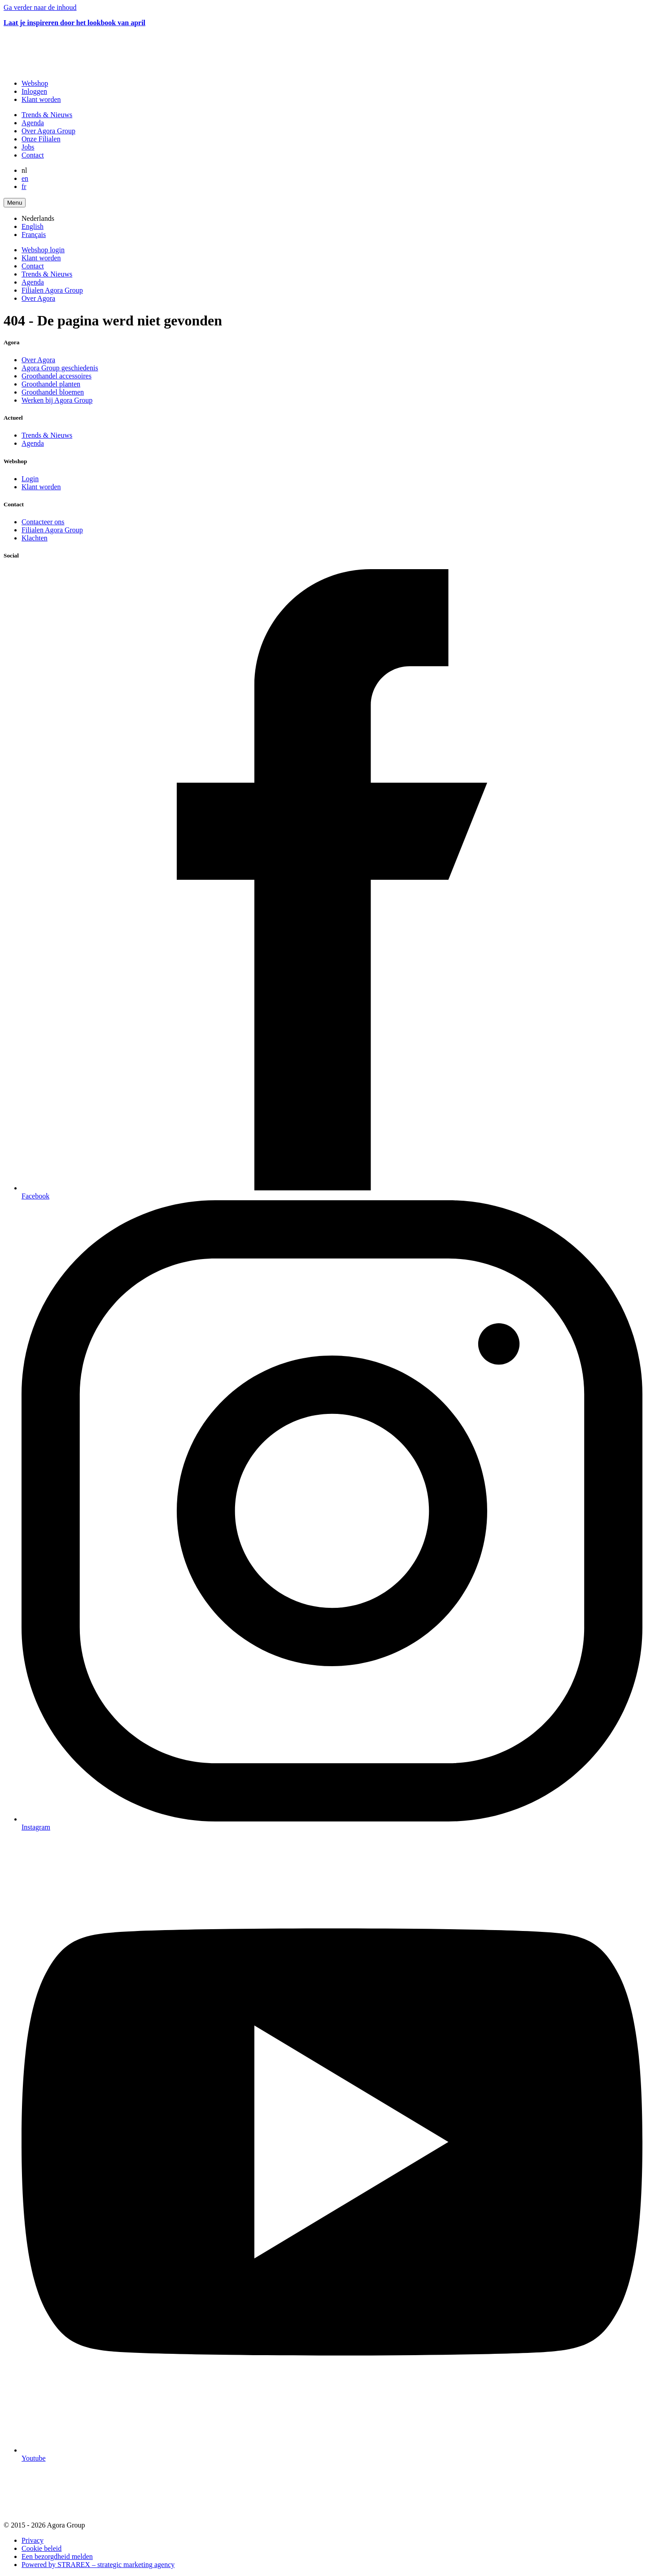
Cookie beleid (41, 2548)
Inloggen (34, 91)
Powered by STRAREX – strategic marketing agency (98, 2564)
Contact (33, 155)
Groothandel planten (51, 384)
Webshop (35, 83)
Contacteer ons (43, 522)
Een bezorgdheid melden (57, 2556)
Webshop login (43, 250)
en (25, 178)
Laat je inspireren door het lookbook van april (74, 22)
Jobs (28, 147)
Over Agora (38, 298)
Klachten (35, 538)
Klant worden (41, 99)
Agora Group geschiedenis (60, 368)
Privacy (33, 2540)
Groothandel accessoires (57, 376)
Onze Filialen (41, 139)
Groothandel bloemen (53, 392)
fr (24, 186)
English (33, 226)
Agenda (33, 123)
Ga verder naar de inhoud (40, 7)
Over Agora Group (48, 131)
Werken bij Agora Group (57, 400)
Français (34, 234)
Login (30, 479)
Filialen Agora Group (52, 290)
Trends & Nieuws (47, 114)
